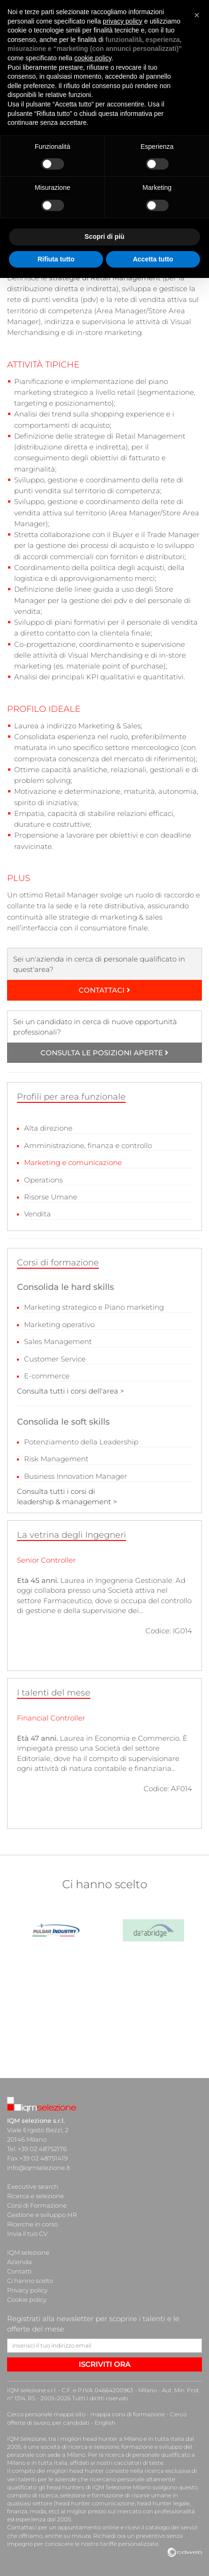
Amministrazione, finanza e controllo (88, 1145)
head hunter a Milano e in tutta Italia (133, 2438)
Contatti (19, 2271)
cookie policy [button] (93, 58)
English (105, 2422)
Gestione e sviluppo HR (42, 2214)
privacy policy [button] (122, 21)
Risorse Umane (50, 1196)
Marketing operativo (59, 1324)
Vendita (37, 1213)
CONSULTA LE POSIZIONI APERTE (104, 1052)
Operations (43, 1179)
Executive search (32, 2186)
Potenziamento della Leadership (81, 1441)
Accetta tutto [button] (153, 259)
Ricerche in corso (32, 2224)
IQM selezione (28, 2252)
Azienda (19, 2262)
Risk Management (56, 1458)
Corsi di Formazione (37, 2205)
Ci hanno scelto (30, 2280)
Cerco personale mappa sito (46, 2414)
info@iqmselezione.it (38, 2167)
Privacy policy (27, 2290)
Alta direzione (48, 1128)
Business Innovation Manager (75, 1476)
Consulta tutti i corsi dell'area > (70, 1390)
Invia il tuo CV (27, 2233)
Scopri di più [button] (105, 236)
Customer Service (55, 1358)
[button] (196, 15)
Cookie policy (27, 2299)
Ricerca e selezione (35, 2196)
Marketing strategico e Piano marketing (94, 1307)
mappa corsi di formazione (127, 2414)
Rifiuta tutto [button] (56, 259)
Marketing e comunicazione (73, 1162)
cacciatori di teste (138, 2462)
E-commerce (47, 1375)
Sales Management (58, 1341)
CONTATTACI (104, 990)
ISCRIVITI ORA (104, 2364)
